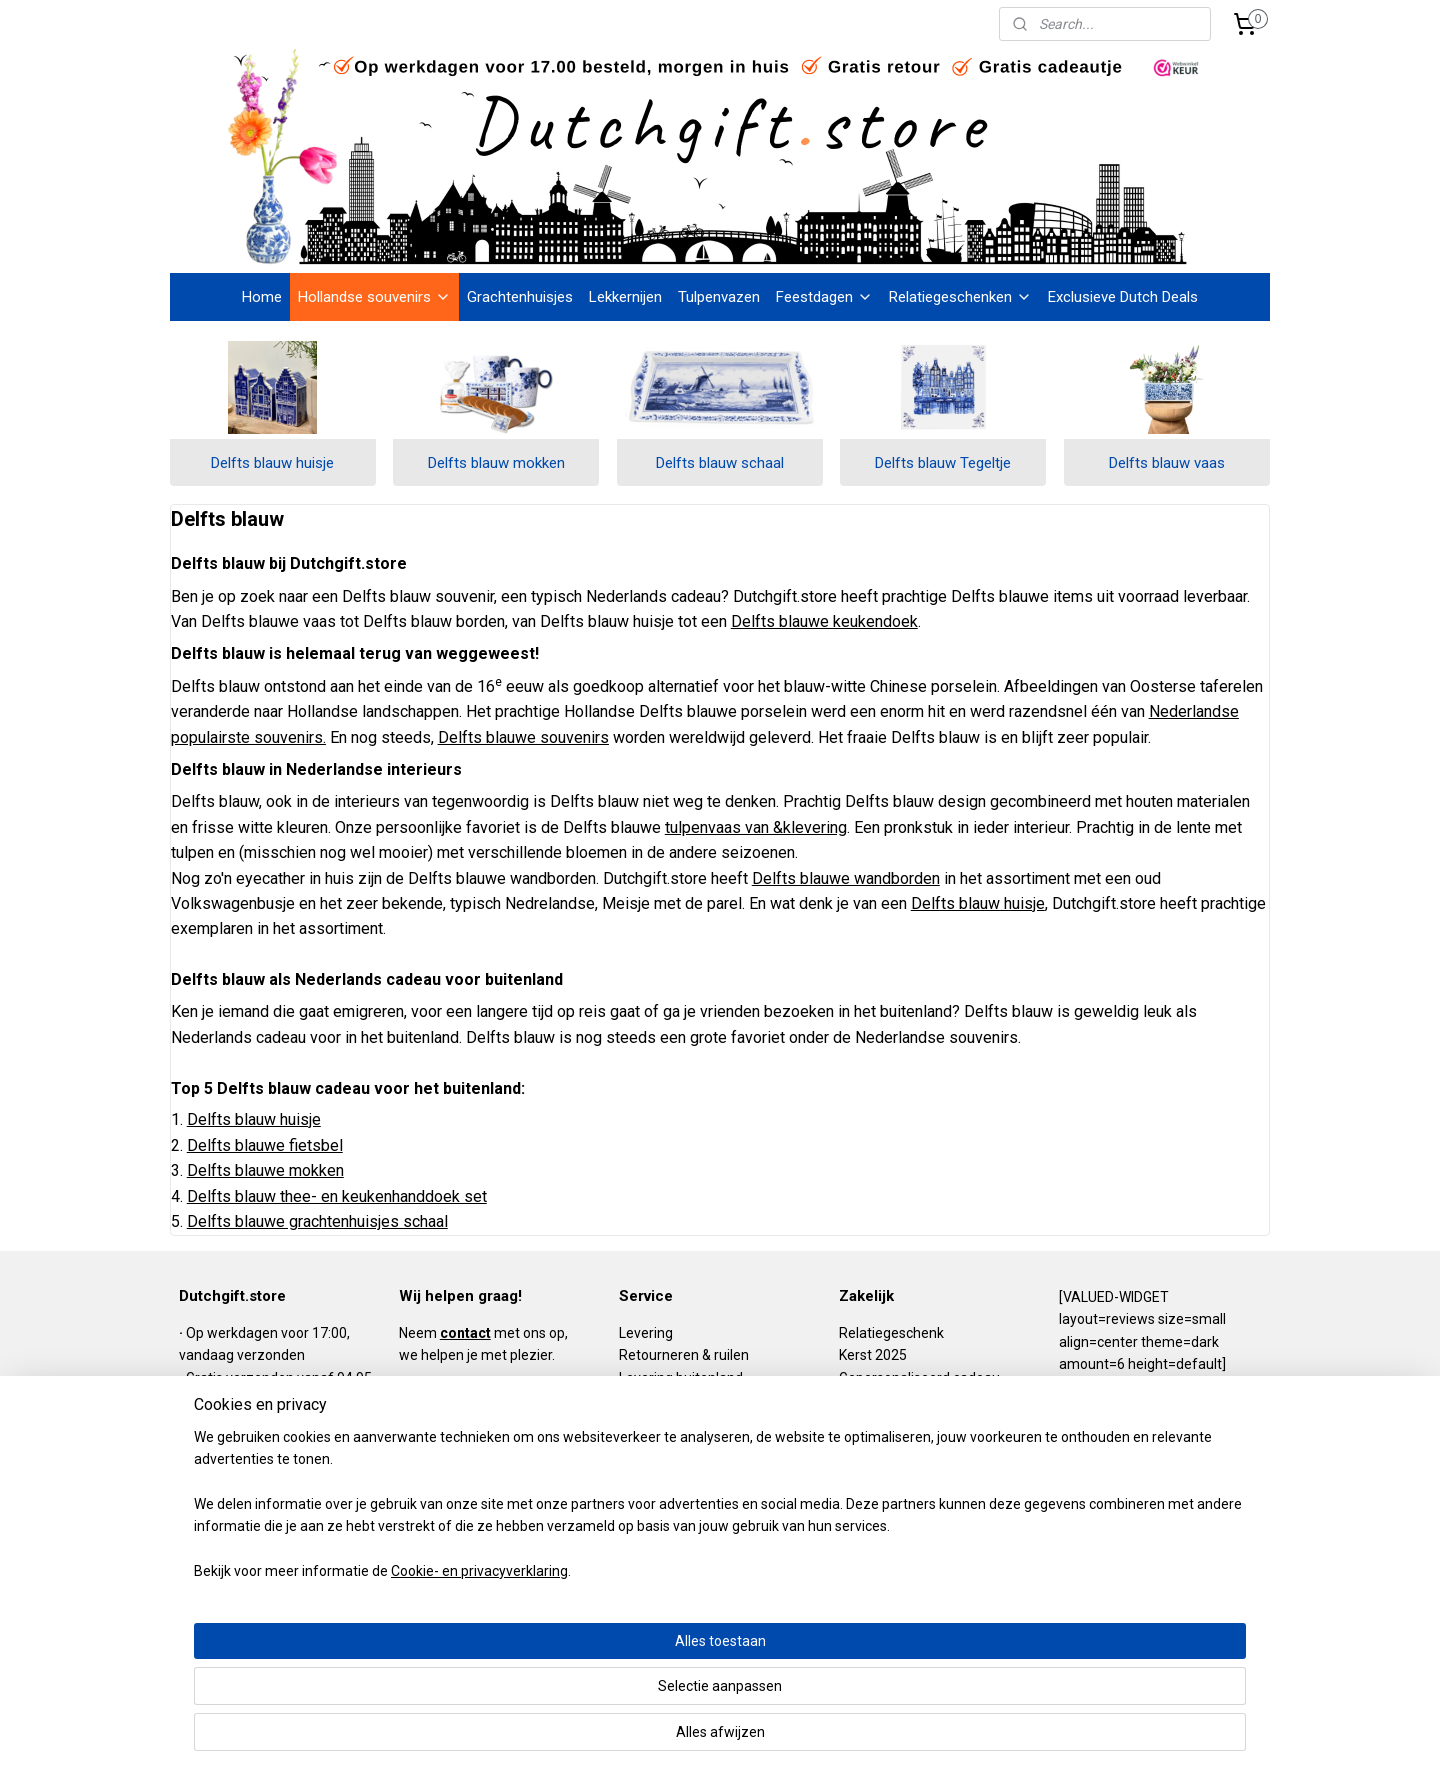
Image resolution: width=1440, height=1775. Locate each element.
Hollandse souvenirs (374, 297)
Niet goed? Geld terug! (255, 1490)
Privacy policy (661, 1422)
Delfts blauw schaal (720, 463)
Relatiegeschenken (960, 297)
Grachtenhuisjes (520, 297)
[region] (588, 1673)
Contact (644, 1512)
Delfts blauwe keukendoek (824, 621)
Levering (646, 1333)
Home (262, 297)
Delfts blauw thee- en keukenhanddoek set (337, 1196)
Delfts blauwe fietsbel (265, 1144)
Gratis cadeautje (239, 1445)
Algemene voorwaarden (695, 1400)
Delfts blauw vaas (1167, 463)
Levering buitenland (681, 1378)
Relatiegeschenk (891, 1333)
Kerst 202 (869, 1355)
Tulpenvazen (719, 297)
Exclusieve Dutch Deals (1123, 297)
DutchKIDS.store (670, 1490)
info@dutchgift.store (469, 1454)
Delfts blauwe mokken (265, 1170)
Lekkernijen (625, 297)
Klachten (646, 1445)
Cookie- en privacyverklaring (455, 1740)
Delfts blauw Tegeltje (943, 463)
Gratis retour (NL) (240, 1422)
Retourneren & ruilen (684, 1355)
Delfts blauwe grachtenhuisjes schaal (317, 1221)
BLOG (416, 1499)
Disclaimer (652, 1467)
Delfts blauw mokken (496, 463)
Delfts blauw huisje (272, 463)
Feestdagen (824, 297)
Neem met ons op (482, 1333)
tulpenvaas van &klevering (756, 827)
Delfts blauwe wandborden (846, 878)
